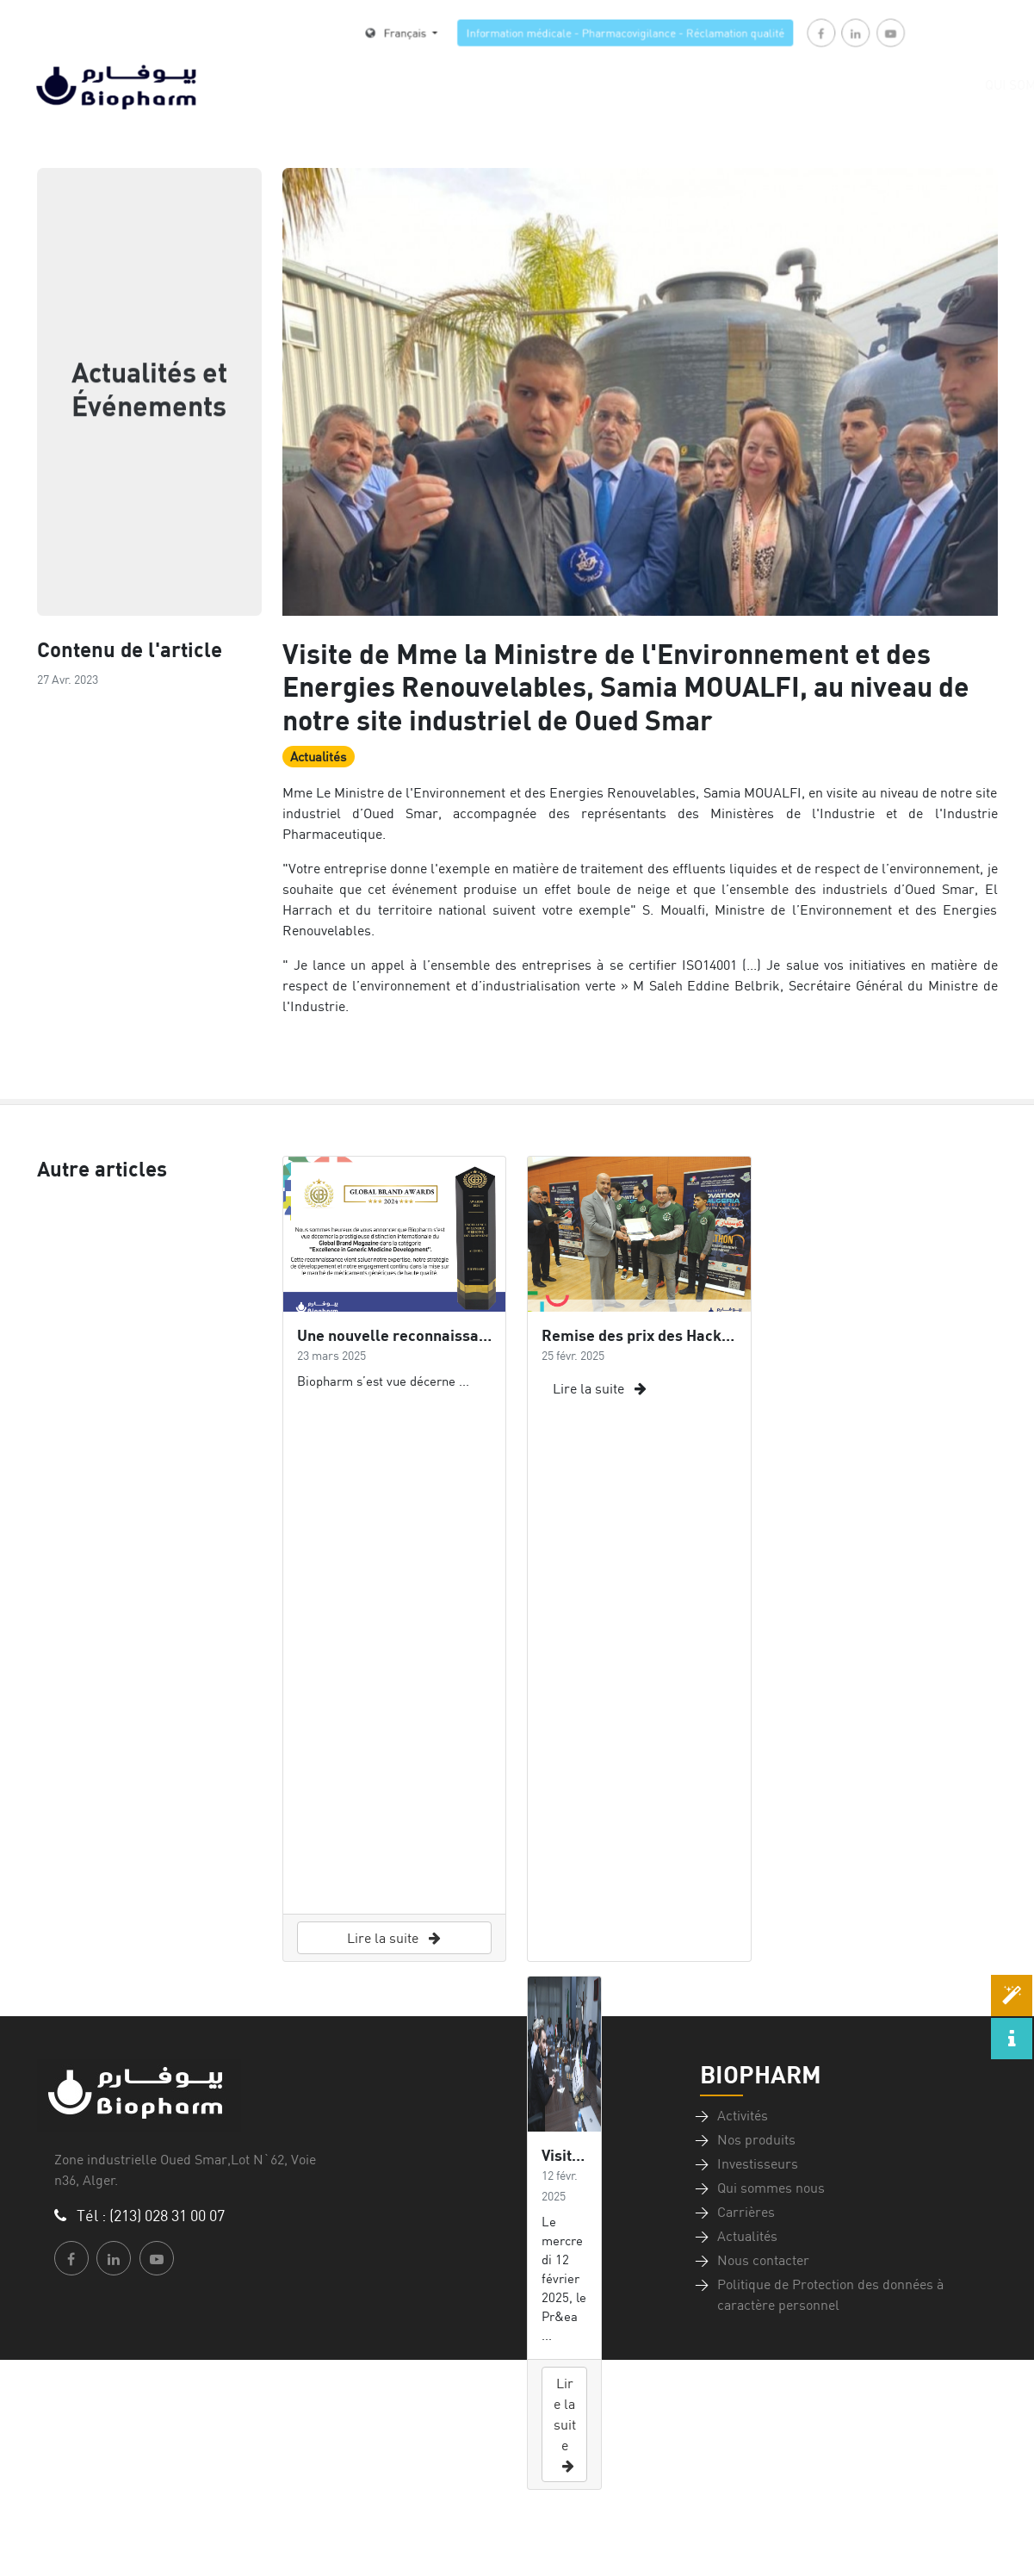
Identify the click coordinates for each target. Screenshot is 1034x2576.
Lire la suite (394, 1937)
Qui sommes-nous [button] (917, 85)
